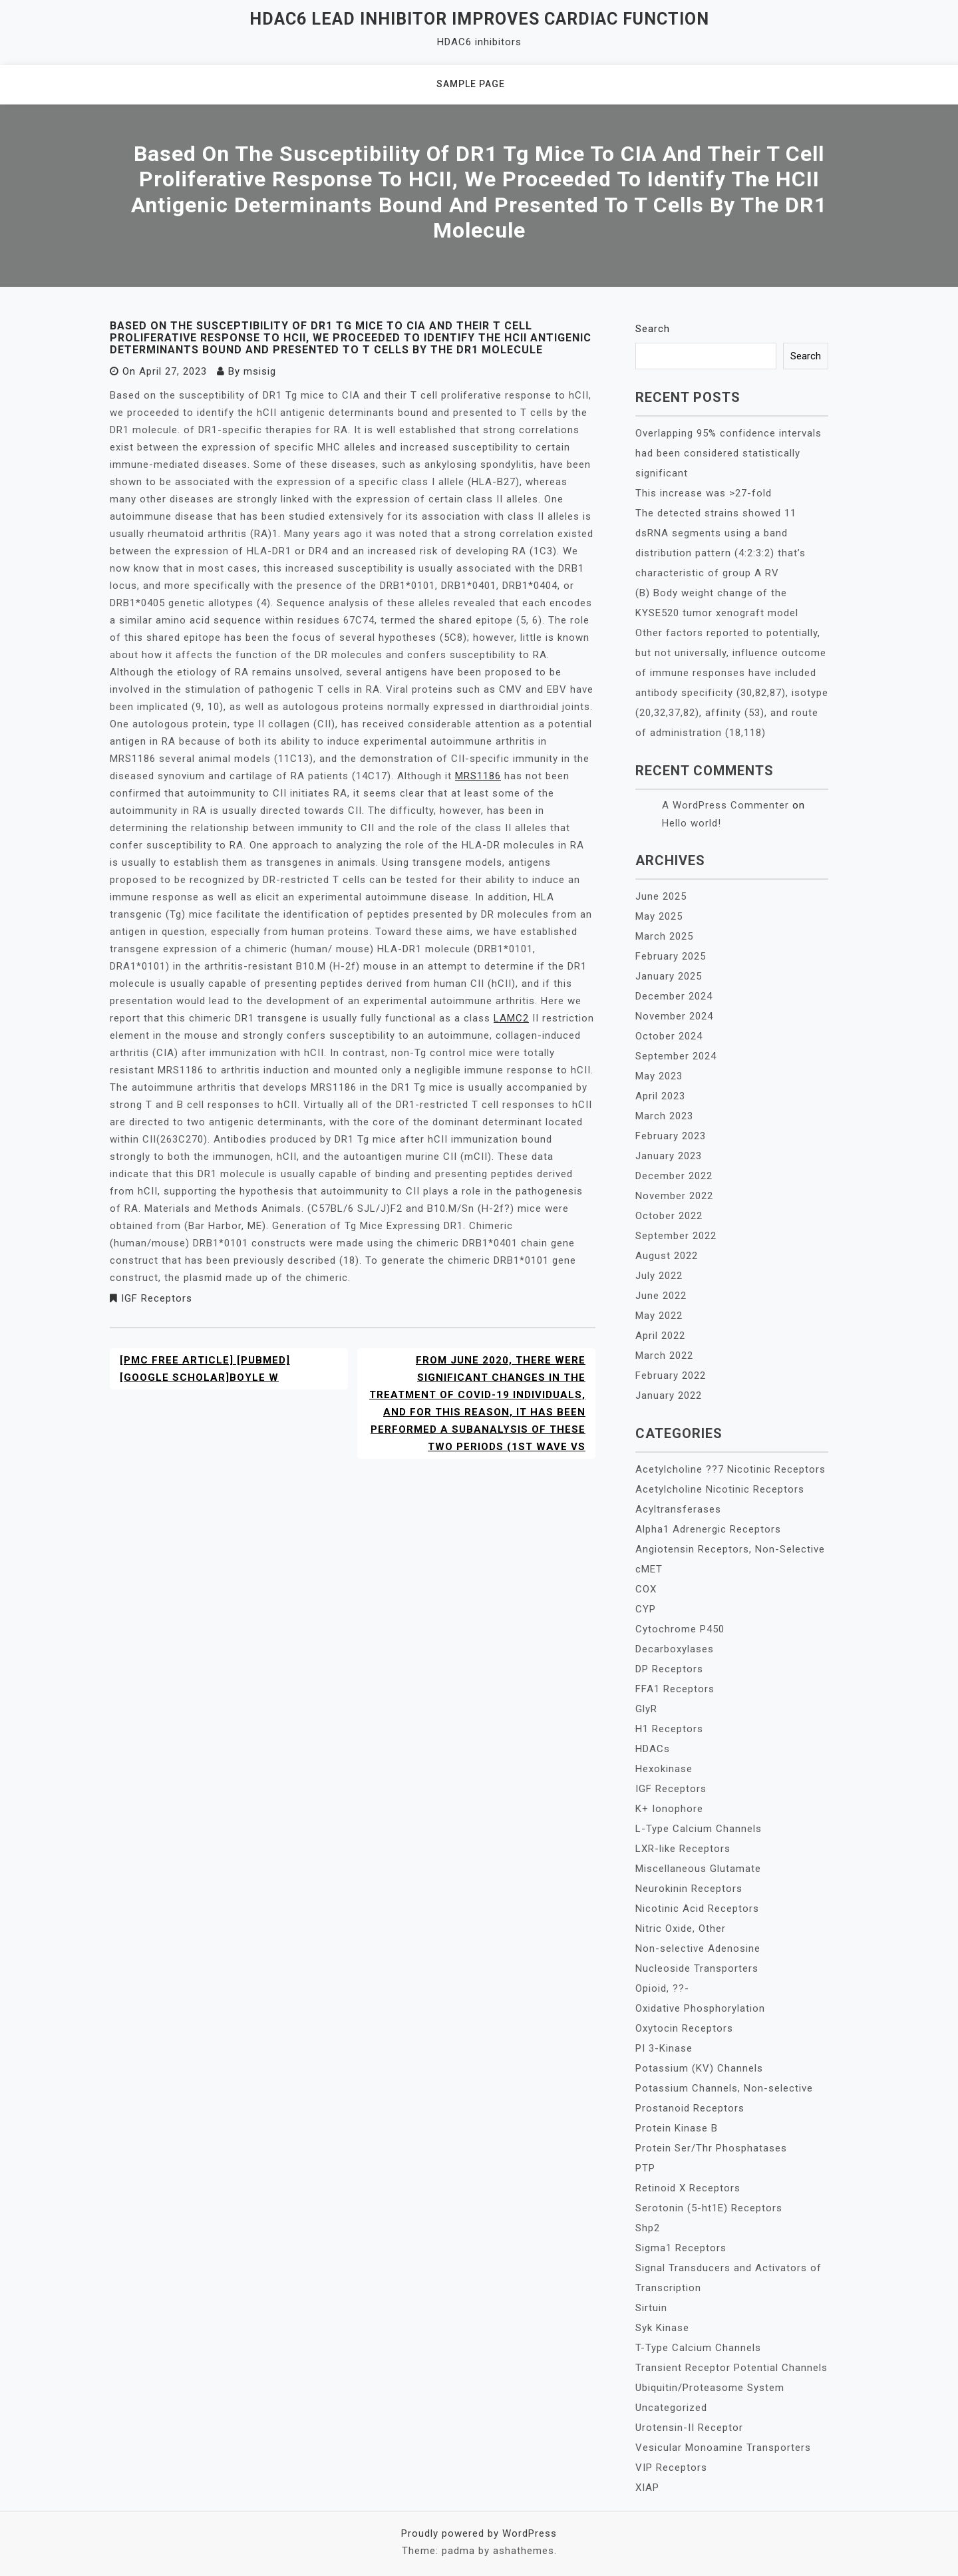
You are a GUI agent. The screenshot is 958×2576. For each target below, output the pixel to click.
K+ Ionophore (669, 1809)
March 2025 (664, 936)
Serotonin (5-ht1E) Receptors (708, 2208)
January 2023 (668, 1156)
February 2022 (670, 1375)
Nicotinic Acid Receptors (697, 1909)
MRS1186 (478, 776)
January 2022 (668, 1395)
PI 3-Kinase (664, 2048)
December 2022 (674, 1176)
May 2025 (659, 916)
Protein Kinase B (676, 2128)
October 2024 (669, 1036)
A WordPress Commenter (725, 805)
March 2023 (664, 1116)
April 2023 (660, 1096)
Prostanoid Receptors (689, 2108)
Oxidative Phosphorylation (700, 2008)
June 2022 (661, 1296)
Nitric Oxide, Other (680, 1928)
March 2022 (664, 1356)
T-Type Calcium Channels (698, 2348)
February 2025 (670, 956)
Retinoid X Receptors (687, 2188)
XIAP (647, 2487)
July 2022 (659, 1276)
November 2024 (674, 1016)
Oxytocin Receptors (684, 2028)
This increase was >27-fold (703, 493)
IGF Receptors (156, 1298)
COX (646, 1589)
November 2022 (674, 1196)
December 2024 (674, 996)
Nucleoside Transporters (696, 1968)
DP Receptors (669, 1669)
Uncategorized (671, 2408)
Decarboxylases (674, 1649)
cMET (649, 1569)
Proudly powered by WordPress (479, 2533)
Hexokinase (664, 1769)
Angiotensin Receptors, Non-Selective (730, 1549)
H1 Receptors (669, 1729)
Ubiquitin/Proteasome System (709, 2388)
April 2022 (660, 1336)
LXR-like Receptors (682, 1849)
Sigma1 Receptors (680, 2248)
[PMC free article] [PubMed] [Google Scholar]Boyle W (205, 1368)
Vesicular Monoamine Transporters (723, 2448)
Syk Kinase (662, 2328)
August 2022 (666, 1256)
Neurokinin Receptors (688, 1889)
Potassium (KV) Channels (699, 2068)
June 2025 (661, 896)
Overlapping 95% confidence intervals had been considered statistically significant (728, 453)
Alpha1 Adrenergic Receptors (708, 1529)
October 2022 (669, 1216)
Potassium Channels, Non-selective (724, 2088)
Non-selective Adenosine (697, 1948)
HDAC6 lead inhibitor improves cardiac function (479, 19)
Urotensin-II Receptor (689, 2428)
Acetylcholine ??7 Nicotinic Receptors (730, 1469)
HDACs (652, 1749)
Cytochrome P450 (679, 1629)
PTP (645, 2168)
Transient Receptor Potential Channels (731, 2368)
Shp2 (647, 2228)
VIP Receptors (671, 2468)
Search (652, 329)
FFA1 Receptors (675, 1689)
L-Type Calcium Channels (698, 1829)
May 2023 (659, 1076)
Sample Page (470, 84)
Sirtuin (651, 2308)
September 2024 (676, 1056)
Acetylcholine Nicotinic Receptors (719, 1489)
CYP (645, 1609)
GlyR (646, 1709)
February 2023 (670, 1136)
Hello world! (691, 823)
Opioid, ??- (662, 1988)
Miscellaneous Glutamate (698, 1869)
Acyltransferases (678, 1509)
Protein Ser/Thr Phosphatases (711, 2148)
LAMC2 (511, 1018)
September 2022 (676, 1236)
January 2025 (668, 976)
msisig (259, 371)
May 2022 (659, 1316)
